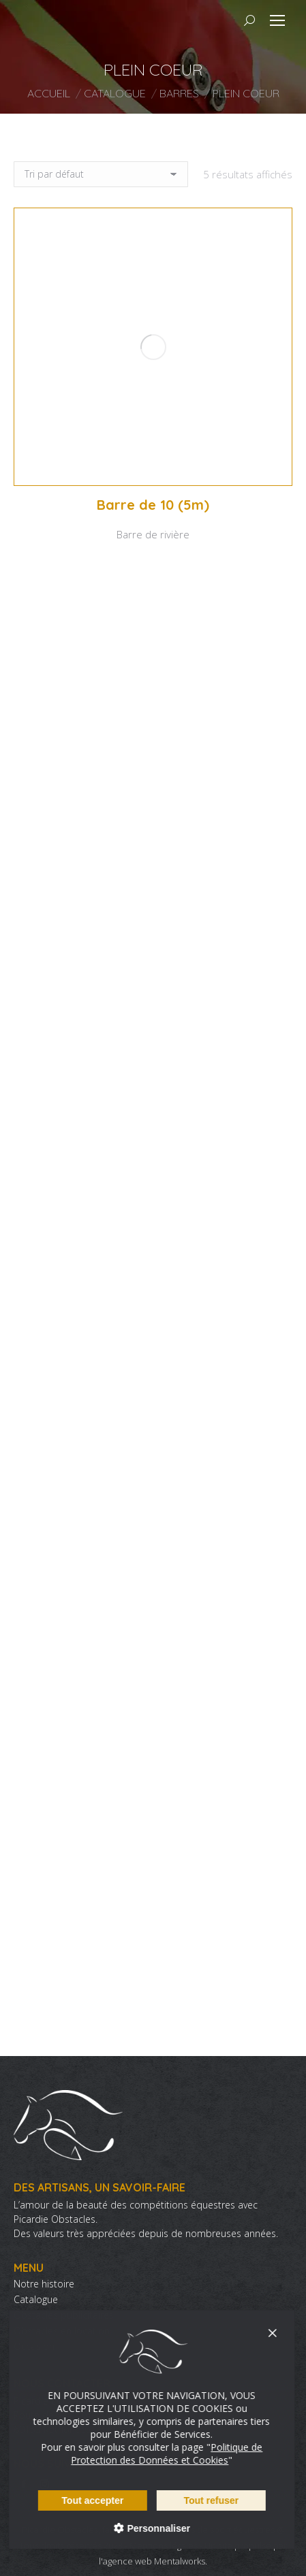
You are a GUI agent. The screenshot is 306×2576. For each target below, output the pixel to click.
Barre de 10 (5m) (153, 504)
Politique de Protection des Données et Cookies (151, 2453)
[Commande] (101, 174)
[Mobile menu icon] (277, 20)
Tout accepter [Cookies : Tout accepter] (77, 2500)
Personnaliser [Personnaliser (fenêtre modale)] (142, 2528)
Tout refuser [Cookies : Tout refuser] (196, 2500)
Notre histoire (44, 2284)
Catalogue (36, 2300)
